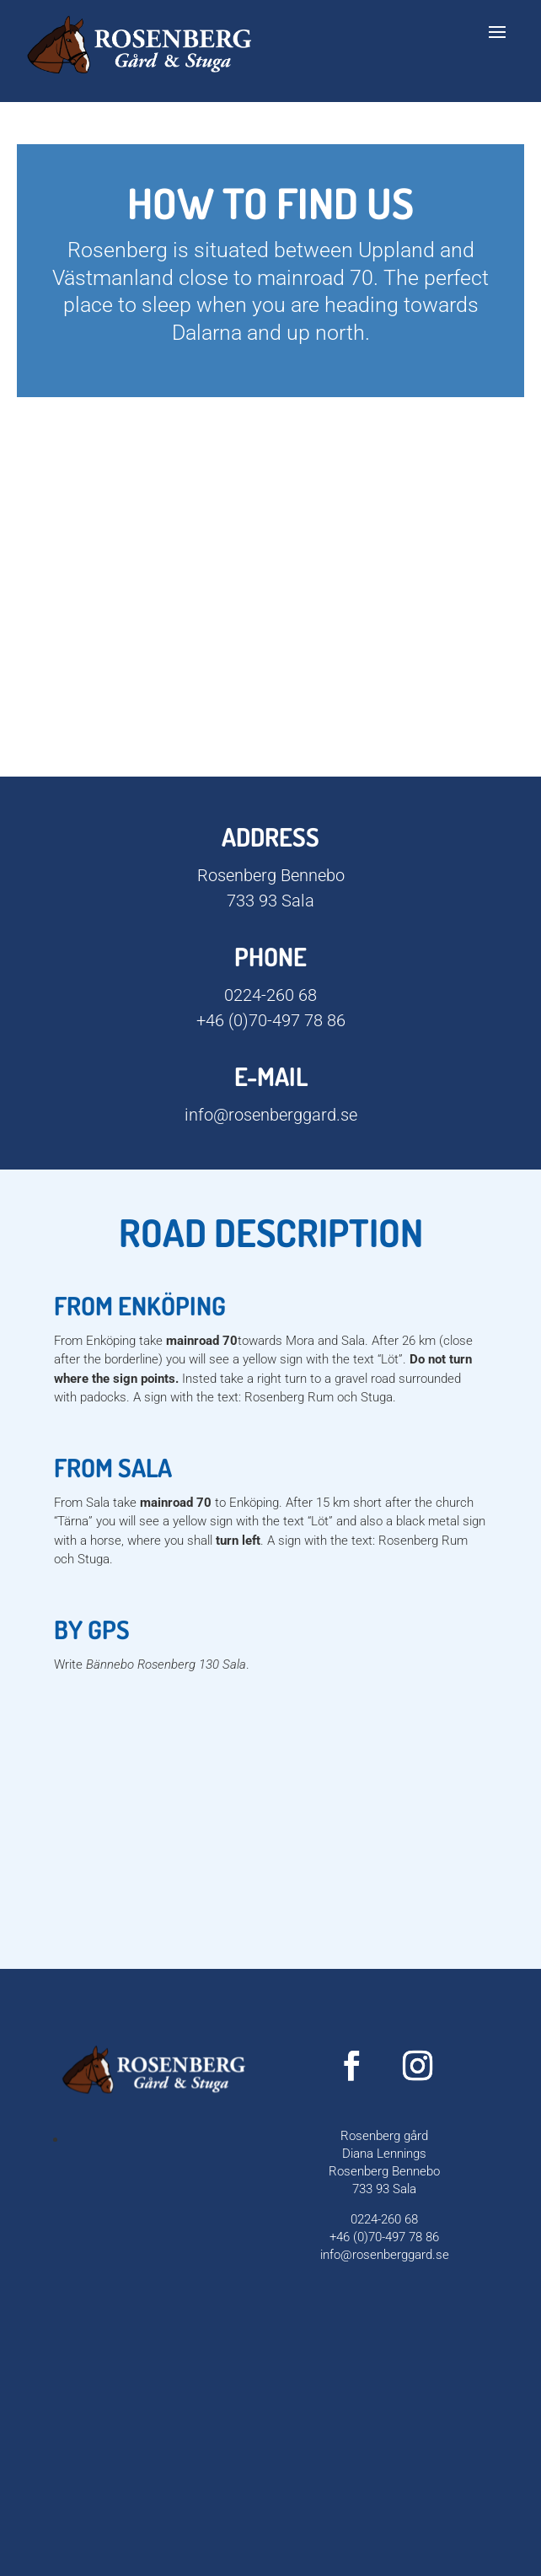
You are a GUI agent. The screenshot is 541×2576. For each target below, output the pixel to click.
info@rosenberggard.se (271, 1115)
